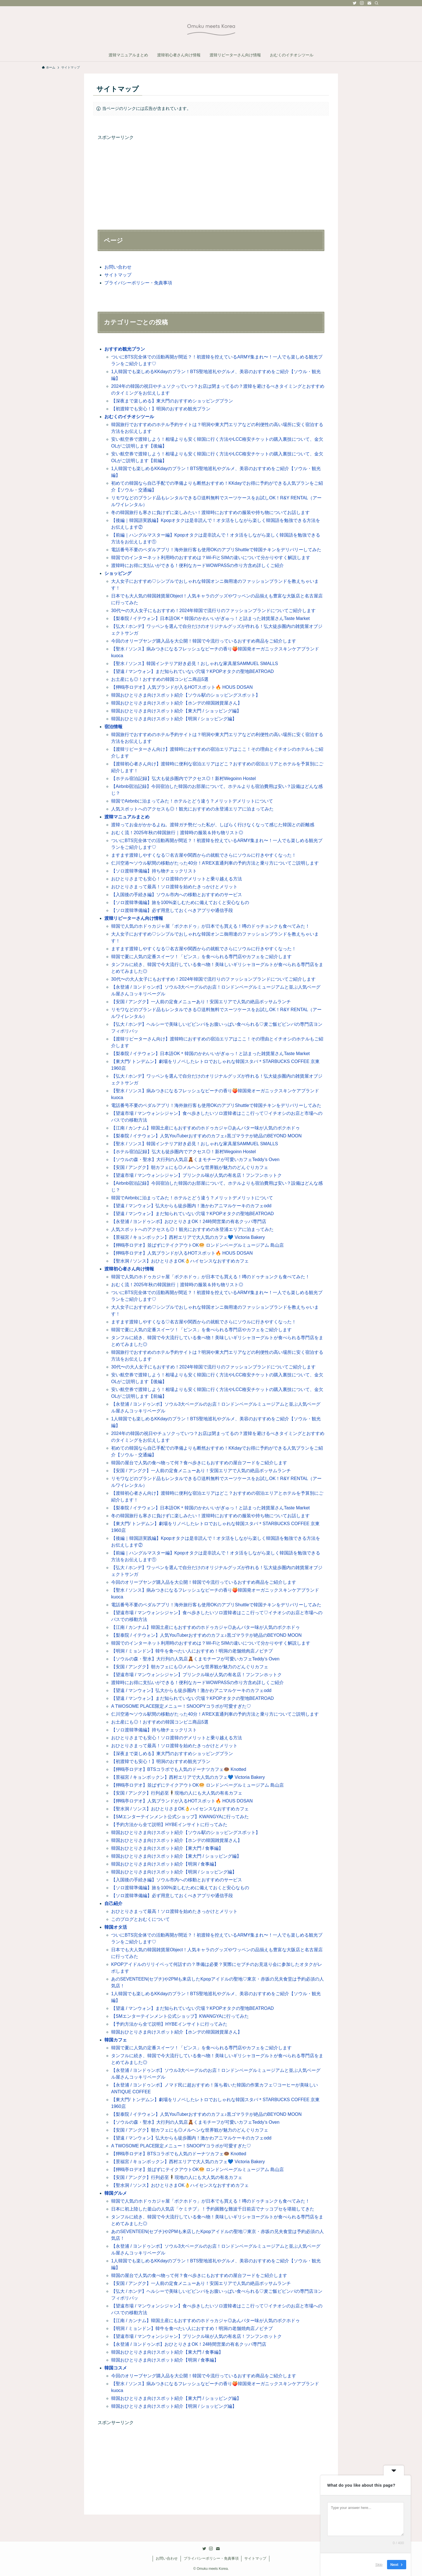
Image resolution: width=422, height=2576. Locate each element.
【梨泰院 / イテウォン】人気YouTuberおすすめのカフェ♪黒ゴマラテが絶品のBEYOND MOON (206, 1135)
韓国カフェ (115, 2039)
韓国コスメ (115, 2367)
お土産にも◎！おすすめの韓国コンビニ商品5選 (159, 679)
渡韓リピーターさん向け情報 (133, 918)
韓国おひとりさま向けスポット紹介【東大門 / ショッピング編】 (176, 710)
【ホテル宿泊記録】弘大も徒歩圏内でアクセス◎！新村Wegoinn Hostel (183, 778)
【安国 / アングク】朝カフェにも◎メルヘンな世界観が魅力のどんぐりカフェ (189, 1167)
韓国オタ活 (115, 1927)
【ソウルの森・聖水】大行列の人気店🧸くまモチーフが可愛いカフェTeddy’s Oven (195, 1159)
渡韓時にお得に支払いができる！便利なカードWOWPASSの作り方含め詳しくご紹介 (197, 565)
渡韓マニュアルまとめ (127, 816)
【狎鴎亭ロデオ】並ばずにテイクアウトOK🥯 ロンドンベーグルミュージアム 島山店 (197, 1245)
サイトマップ (117, 275)
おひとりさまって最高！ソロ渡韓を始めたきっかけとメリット (174, 886)
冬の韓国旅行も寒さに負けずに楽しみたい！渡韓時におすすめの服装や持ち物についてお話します (210, 512)
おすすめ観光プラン (124, 349)
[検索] (376, 3)
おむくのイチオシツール (129, 416)
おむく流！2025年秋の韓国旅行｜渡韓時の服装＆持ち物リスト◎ (177, 832)
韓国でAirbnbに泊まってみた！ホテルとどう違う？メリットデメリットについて (192, 801)
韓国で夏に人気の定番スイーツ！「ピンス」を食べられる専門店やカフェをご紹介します (201, 956)
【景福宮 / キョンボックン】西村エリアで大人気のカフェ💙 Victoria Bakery (188, 1237)
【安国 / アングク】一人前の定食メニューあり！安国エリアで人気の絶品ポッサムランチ (201, 1001)
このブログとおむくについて (140, 1919)
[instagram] (362, 3)
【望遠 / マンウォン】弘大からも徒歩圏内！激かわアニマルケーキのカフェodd (191, 1205)
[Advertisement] (211, 181)
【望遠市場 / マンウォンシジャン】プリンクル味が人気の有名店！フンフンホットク (196, 1175)
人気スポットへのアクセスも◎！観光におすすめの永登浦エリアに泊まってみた (192, 809)
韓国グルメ (115, 2193)
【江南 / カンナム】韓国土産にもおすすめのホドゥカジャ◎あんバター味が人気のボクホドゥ (205, 1128)
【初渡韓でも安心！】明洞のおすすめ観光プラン (160, 408)
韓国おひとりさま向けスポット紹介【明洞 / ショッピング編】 (174, 718)
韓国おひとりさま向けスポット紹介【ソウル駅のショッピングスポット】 (185, 695)
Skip (379, 2564)
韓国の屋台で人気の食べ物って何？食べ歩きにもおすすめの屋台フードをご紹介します (199, 1462)
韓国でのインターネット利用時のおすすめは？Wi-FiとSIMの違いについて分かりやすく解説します (210, 557)
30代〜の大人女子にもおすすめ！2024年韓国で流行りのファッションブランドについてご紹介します (213, 610)
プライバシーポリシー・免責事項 (138, 282)
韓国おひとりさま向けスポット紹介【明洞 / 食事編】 (165, 1864)
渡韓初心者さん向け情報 (129, 1268)
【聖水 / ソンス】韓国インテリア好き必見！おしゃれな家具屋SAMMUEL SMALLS (194, 663)
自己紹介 (113, 1903)
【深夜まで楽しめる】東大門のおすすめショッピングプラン (172, 400)
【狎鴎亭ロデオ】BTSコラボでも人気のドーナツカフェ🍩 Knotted (178, 1769)
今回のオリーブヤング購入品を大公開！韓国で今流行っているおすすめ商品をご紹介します (203, 641)
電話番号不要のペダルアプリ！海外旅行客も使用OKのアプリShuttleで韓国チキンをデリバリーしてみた (216, 549)
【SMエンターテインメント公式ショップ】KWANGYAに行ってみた (180, 1816)
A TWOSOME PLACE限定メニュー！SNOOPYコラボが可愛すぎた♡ (181, 1706)
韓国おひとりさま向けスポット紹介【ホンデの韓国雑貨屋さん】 (176, 703)
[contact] (369, 3)
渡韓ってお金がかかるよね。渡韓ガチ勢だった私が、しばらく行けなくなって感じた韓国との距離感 (212, 824)
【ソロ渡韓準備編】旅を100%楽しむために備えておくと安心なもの (180, 902)
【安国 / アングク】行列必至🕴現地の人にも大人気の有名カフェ (176, 1793)
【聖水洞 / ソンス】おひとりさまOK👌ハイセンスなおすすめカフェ (180, 1261)
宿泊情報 (113, 726)
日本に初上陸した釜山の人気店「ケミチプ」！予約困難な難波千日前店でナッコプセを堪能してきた (212, 2209)
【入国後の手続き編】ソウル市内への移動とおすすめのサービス (176, 894)
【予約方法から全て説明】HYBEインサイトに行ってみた (169, 1824)
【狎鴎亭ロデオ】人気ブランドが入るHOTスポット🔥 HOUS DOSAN (182, 687)
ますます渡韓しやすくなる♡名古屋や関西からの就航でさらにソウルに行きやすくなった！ (203, 855)
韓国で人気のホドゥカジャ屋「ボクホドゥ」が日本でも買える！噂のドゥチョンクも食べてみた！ (210, 926)
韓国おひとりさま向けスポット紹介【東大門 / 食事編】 (167, 1848)
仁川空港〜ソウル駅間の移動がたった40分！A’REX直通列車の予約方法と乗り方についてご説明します (215, 863)
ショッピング (117, 573)
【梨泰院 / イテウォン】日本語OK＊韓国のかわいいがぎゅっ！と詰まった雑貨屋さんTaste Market (210, 618)
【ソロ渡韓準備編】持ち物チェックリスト (154, 871)
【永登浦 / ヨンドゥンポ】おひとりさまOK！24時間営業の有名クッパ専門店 (188, 1221)
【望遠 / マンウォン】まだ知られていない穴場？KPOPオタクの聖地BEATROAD (192, 671)
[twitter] (354, 3)
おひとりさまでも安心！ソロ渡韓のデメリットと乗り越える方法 (176, 878)
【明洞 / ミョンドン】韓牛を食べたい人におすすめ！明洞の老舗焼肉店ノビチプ (192, 1651)
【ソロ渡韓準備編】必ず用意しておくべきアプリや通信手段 (172, 910)
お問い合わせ (117, 267)
